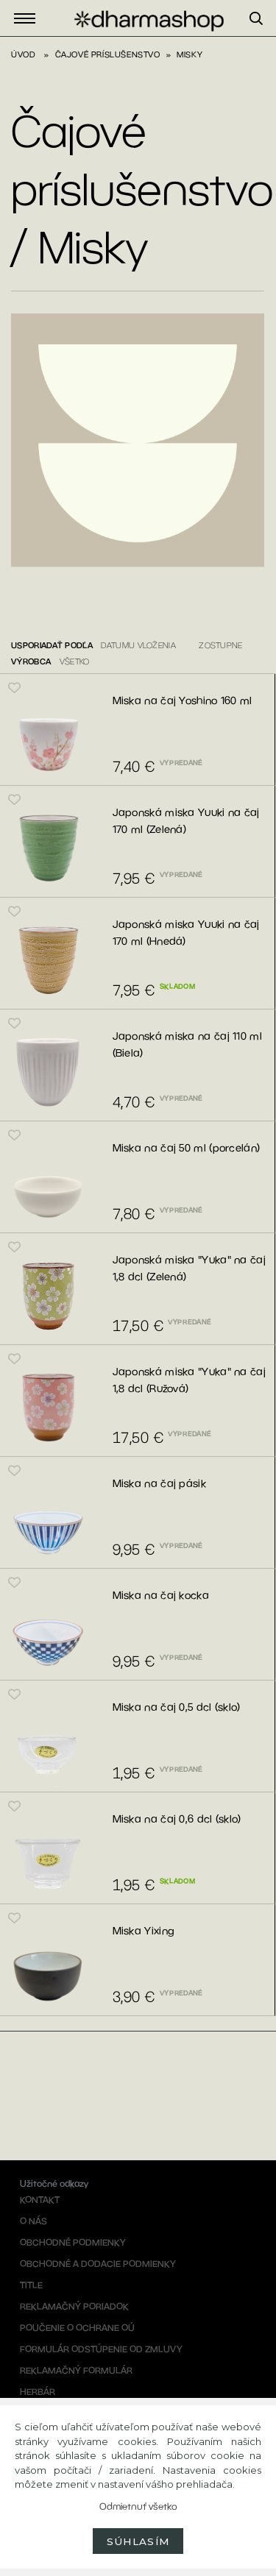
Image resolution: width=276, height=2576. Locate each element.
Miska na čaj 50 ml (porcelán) (187, 1148)
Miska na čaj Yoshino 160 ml (182, 700)
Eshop (28, 18)
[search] (263, 36)
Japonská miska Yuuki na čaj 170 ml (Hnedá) (186, 932)
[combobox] (145, 649)
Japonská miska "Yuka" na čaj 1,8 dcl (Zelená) (189, 1268)
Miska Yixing (144, 1931)
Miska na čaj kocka (161, 1595)
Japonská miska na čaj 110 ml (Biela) (187, 1044)
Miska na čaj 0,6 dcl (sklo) (177, 1819)
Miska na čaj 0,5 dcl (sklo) (177, 1707)
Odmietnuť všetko (138, 2506)
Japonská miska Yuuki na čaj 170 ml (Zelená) (186, 820)
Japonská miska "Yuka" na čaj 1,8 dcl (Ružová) (189, 1380)
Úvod (23, 54)
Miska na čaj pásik (159, 1483)
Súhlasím (138, 2541)
